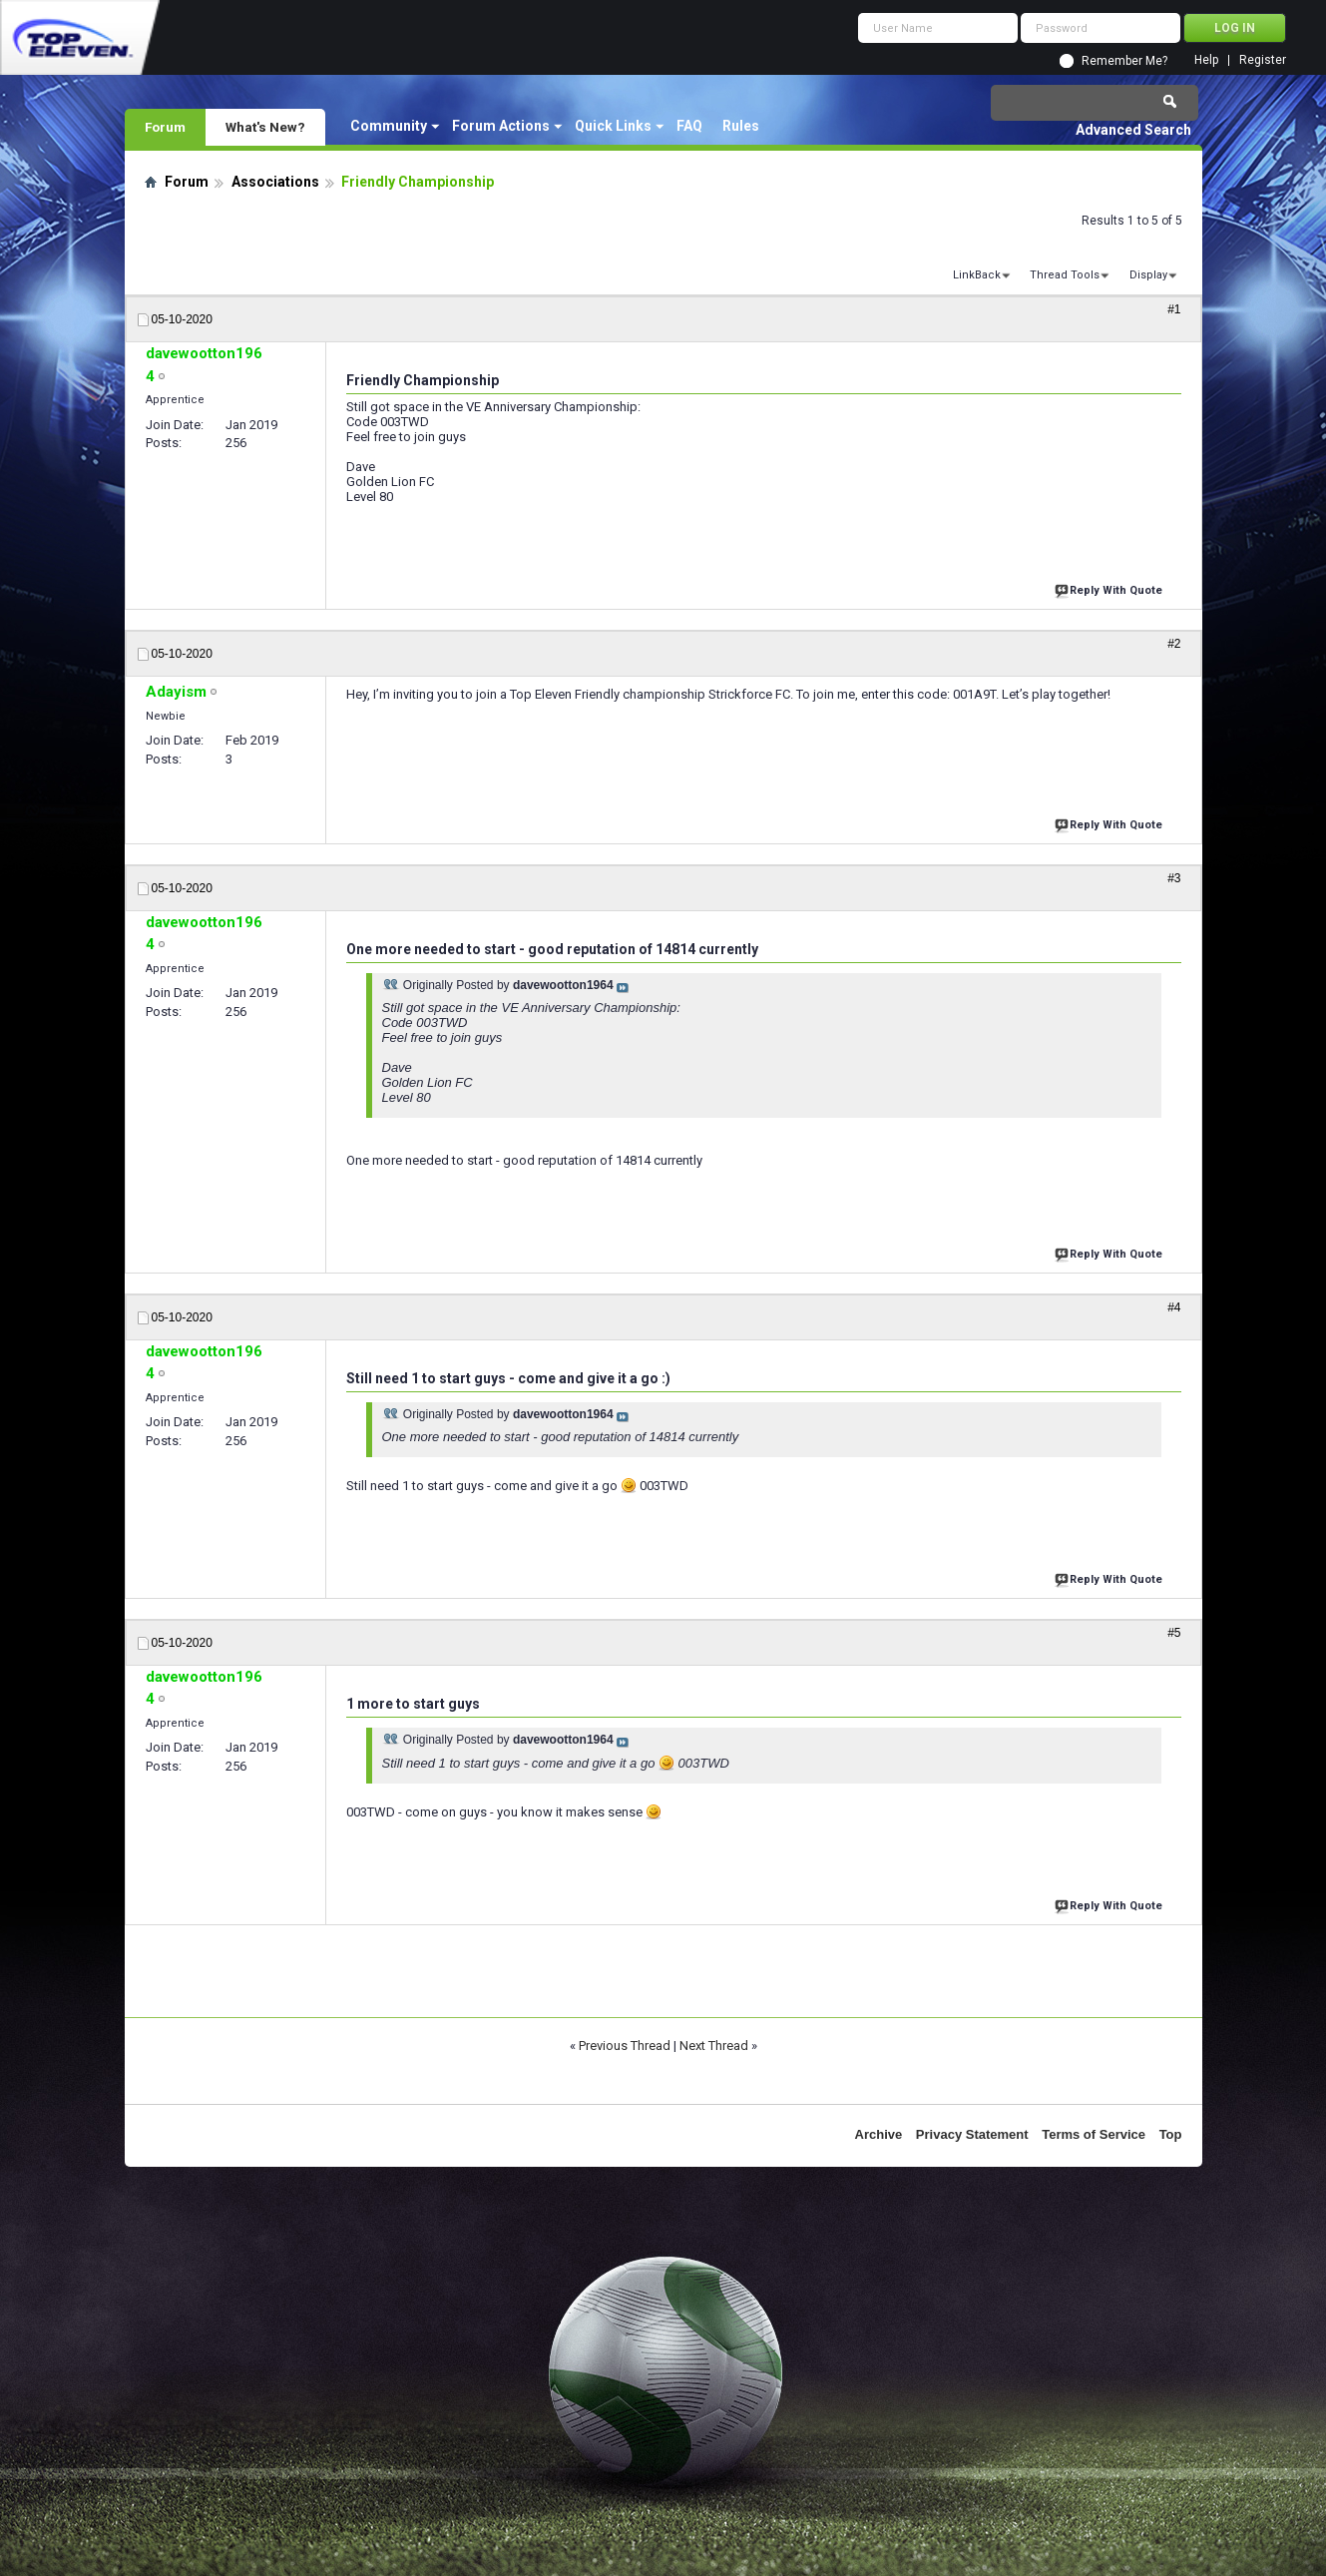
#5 (1173, 1633)
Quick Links (613, 126)
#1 (1173, 309)
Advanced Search (1133, 130)
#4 (1173, 1307)
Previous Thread (624, 2045)
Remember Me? (1124, 61)
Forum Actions (501, 126)
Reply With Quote (1110, 588)
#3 (1173, 878)
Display (1148, 274)
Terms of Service (1093, 2134)
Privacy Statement (972, 2134)
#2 (1173, 644)
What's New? (265, 127)
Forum (165, 127)
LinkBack (977, 274)
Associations (275, 182)
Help (1206, 60)
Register (1262, 60)
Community (388, 126)
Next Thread (713, 2045)
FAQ (689, 126)
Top (1170, 2134)
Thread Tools (1065, 274)
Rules (740, 126)
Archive (879, 2134)
